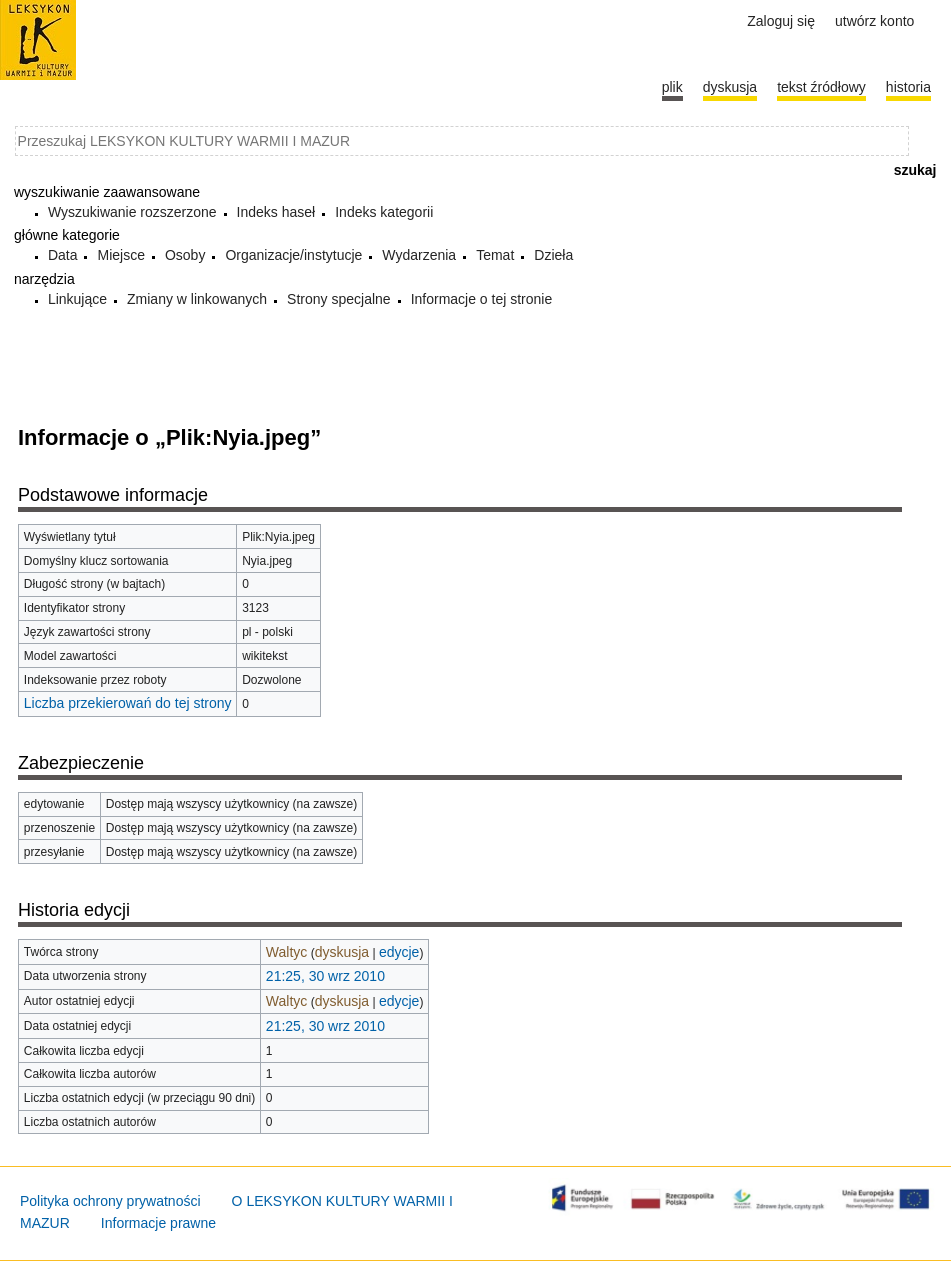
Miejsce (120, 255)
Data (63, 255)
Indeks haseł (276, 212)
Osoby (185, 255)
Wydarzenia (419, 255)
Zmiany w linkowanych (197, 299)
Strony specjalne (339, 299)
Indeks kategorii (384, 212)
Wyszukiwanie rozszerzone (132, 212)
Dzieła (553, 255)
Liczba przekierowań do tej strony (128, 703)
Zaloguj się (781, 21)
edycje (399, 952)
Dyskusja (730, 87)
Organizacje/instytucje (293, 255)
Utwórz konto (874, 21)
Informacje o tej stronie (482, 299)
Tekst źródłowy (821, 87)
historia (908, 87)
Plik (672, 87)
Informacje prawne (158, 1223)
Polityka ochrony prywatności (110, 1201)
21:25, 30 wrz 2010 (325, 976)
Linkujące (77, 299)
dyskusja (342, 952)
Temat (495, 255)
